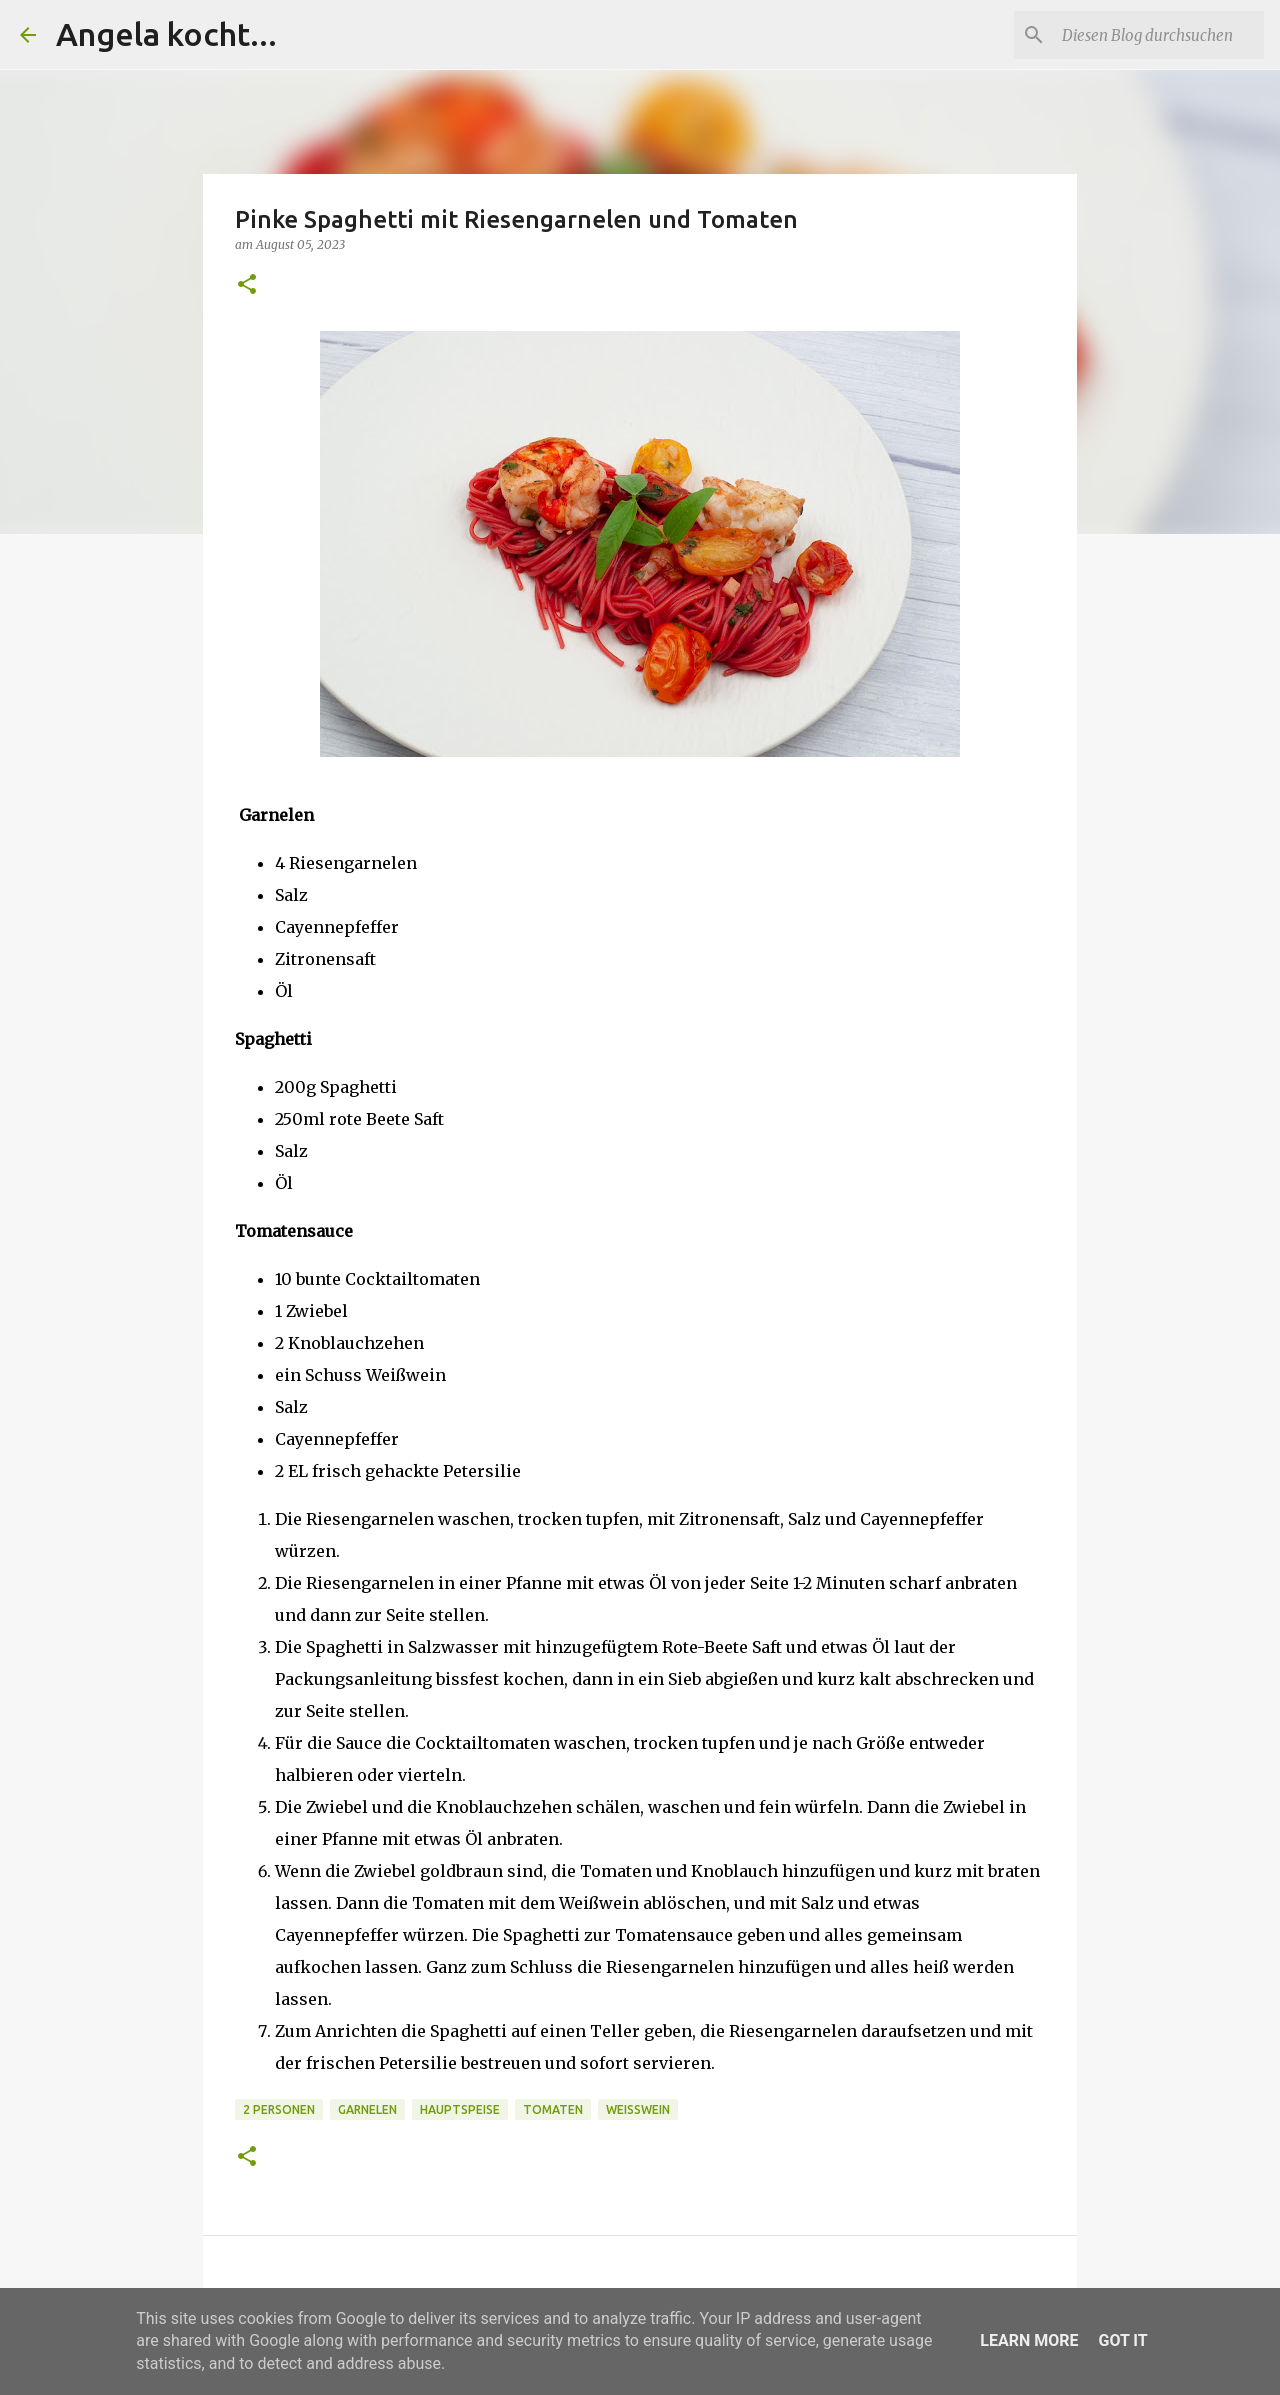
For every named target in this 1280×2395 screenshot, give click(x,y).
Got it (1122, 2340)
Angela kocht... (166, 34)
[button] (247, 285)
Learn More (1029, 2340)
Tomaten (553, 2109)
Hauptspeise (460, 2109)
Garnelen (367, 2109)
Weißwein (638, 2109)
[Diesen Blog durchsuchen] (1159, 35)
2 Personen (279, 2109)
